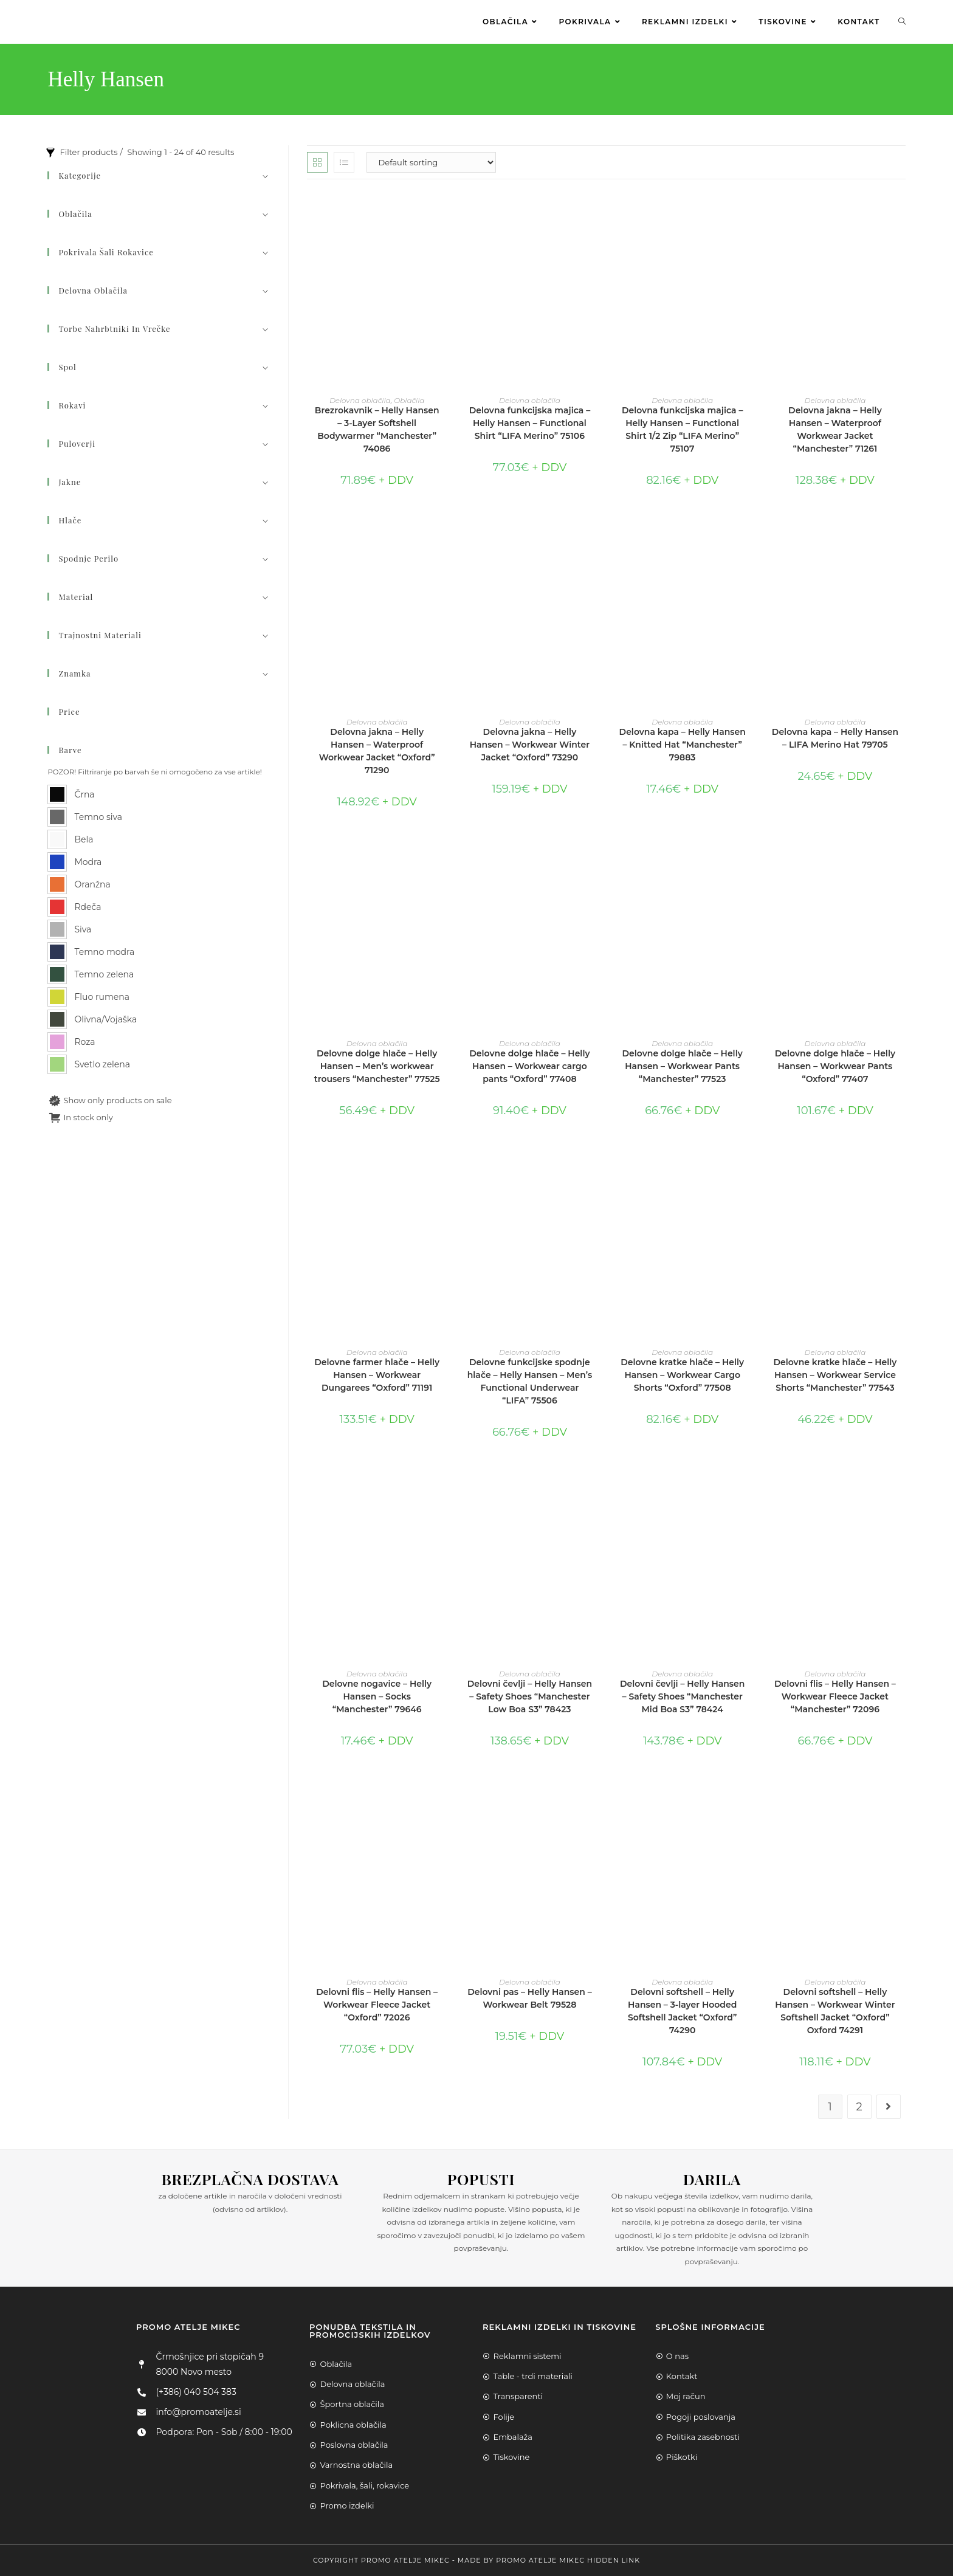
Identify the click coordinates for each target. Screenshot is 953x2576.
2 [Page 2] (859, 2106)
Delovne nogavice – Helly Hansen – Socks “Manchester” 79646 (377, 1696)
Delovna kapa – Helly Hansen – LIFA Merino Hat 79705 (835, 738)
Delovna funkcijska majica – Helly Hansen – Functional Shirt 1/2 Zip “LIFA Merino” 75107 (682, 429)
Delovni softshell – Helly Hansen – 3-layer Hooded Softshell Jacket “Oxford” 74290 (682, 2011)
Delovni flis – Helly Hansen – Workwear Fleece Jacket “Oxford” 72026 (377, 2004)
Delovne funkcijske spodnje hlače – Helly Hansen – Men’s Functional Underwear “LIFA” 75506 (529, 1381)
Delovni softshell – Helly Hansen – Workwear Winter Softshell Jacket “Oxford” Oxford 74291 (835, 2011)
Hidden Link (613, 2560)
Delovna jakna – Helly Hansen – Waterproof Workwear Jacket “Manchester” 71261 (835, 429)
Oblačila (409, 400)
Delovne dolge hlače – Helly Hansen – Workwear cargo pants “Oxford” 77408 (529, 1066)
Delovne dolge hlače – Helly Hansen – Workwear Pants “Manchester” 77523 (682, 1066)
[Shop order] (431, 162)
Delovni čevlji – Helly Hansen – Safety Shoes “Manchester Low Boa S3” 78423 (529, 1696)
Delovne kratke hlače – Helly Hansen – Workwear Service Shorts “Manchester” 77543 (834, 1375)
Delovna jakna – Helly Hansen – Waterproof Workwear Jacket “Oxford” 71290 (377, 751)
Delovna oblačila (360, 400)
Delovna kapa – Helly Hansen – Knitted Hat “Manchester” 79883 (682, 744)
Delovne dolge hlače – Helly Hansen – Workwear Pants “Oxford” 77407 (835, 1066)
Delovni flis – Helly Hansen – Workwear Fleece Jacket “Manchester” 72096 (835, 1696)
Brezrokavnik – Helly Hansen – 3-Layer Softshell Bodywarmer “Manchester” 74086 (377, 429)
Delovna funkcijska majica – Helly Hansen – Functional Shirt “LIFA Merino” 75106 (530, 423)
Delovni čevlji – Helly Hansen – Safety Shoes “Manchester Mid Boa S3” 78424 (682, 1696)
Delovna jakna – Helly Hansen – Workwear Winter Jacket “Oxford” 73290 (530, 744)
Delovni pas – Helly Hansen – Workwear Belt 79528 (529, 1998)
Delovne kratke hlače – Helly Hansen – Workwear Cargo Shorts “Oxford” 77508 (682, 1375)
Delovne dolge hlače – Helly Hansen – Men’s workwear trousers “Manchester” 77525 (377, 1066)
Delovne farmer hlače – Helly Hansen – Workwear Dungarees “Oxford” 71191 (376, 1375)
